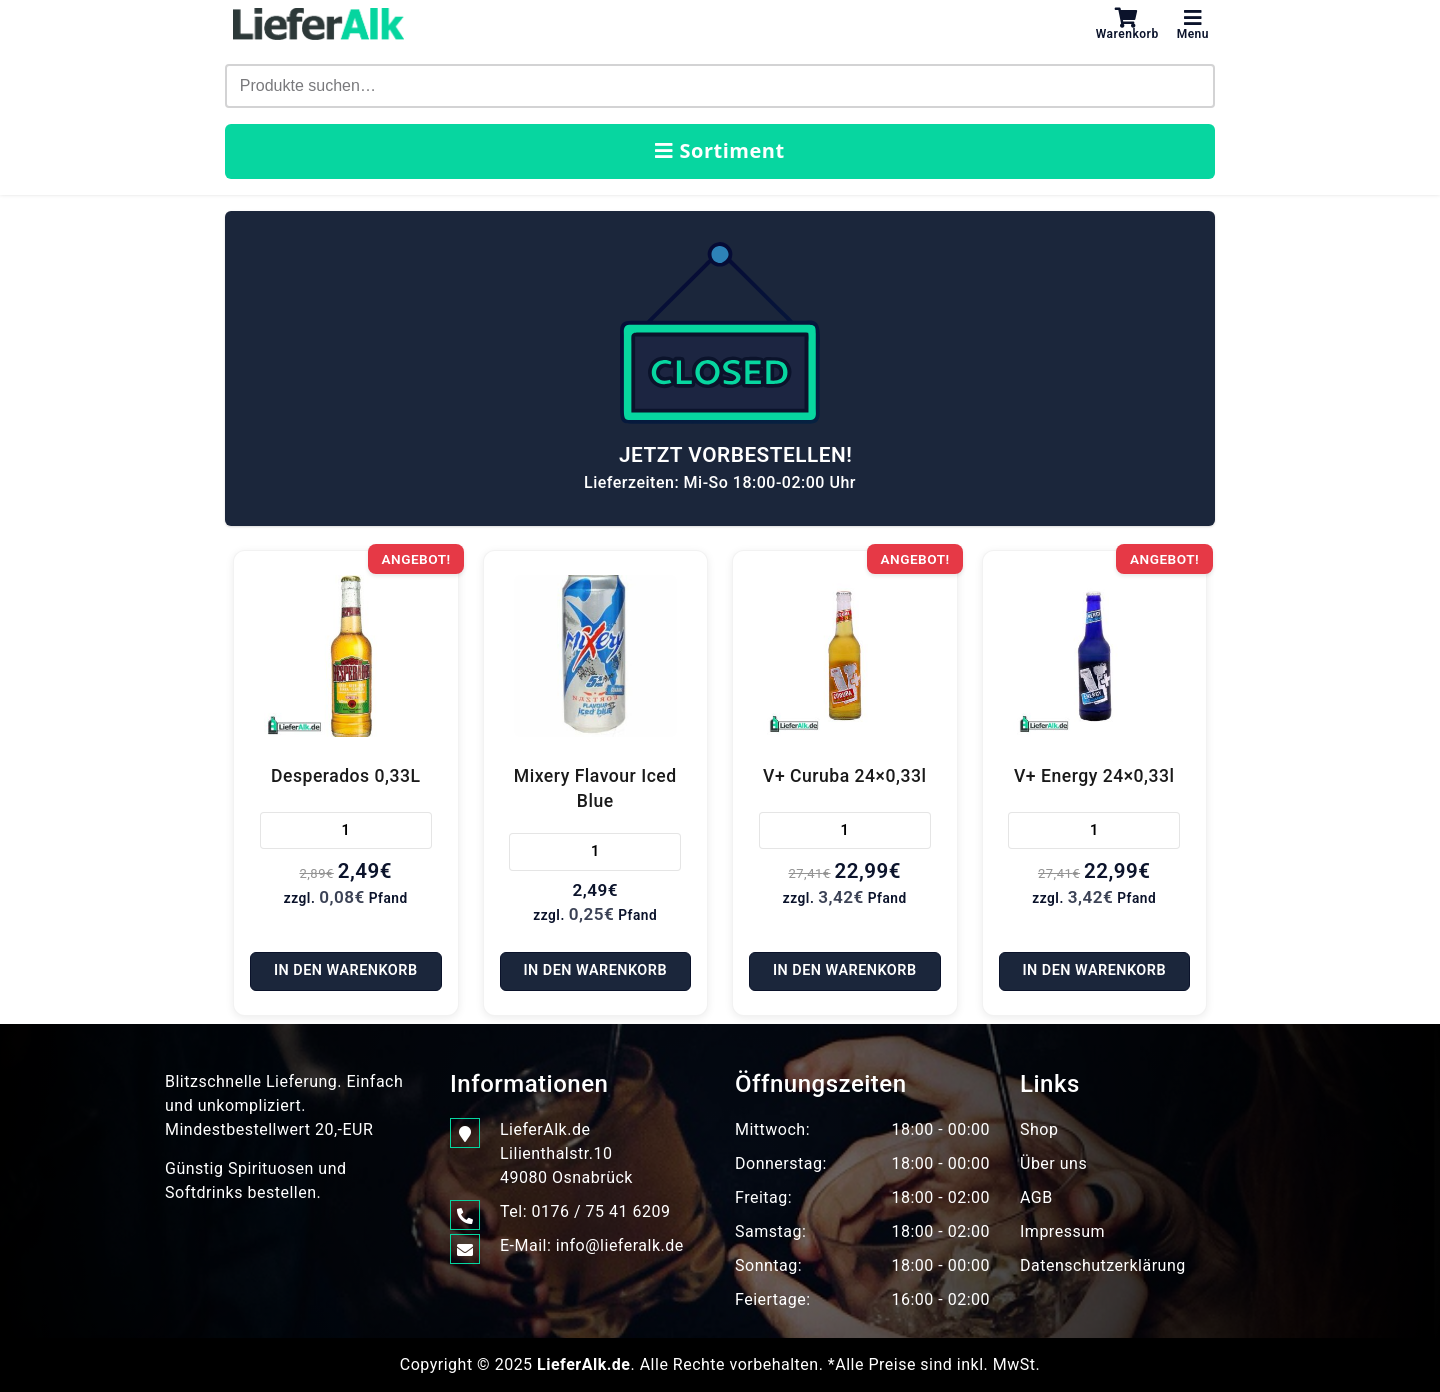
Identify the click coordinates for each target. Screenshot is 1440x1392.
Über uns (1053, 1163)
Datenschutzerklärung (1103, 1265)
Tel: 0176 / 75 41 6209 (585, 1212)
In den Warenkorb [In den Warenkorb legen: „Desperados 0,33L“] (346, 970)
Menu (1193, 24)
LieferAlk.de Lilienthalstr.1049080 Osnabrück (566, 1152)
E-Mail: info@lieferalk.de (592, 1246)
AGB (1036, 1197)
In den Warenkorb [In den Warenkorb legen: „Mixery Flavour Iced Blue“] (595, 970)
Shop (1039, 1129)
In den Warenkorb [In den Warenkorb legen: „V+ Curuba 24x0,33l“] (845, 970)
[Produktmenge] (346, 831)
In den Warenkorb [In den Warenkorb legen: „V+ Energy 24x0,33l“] (1094, 970)
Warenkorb (1127, 24)
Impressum (1062, 1231)
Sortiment (719, 150)
